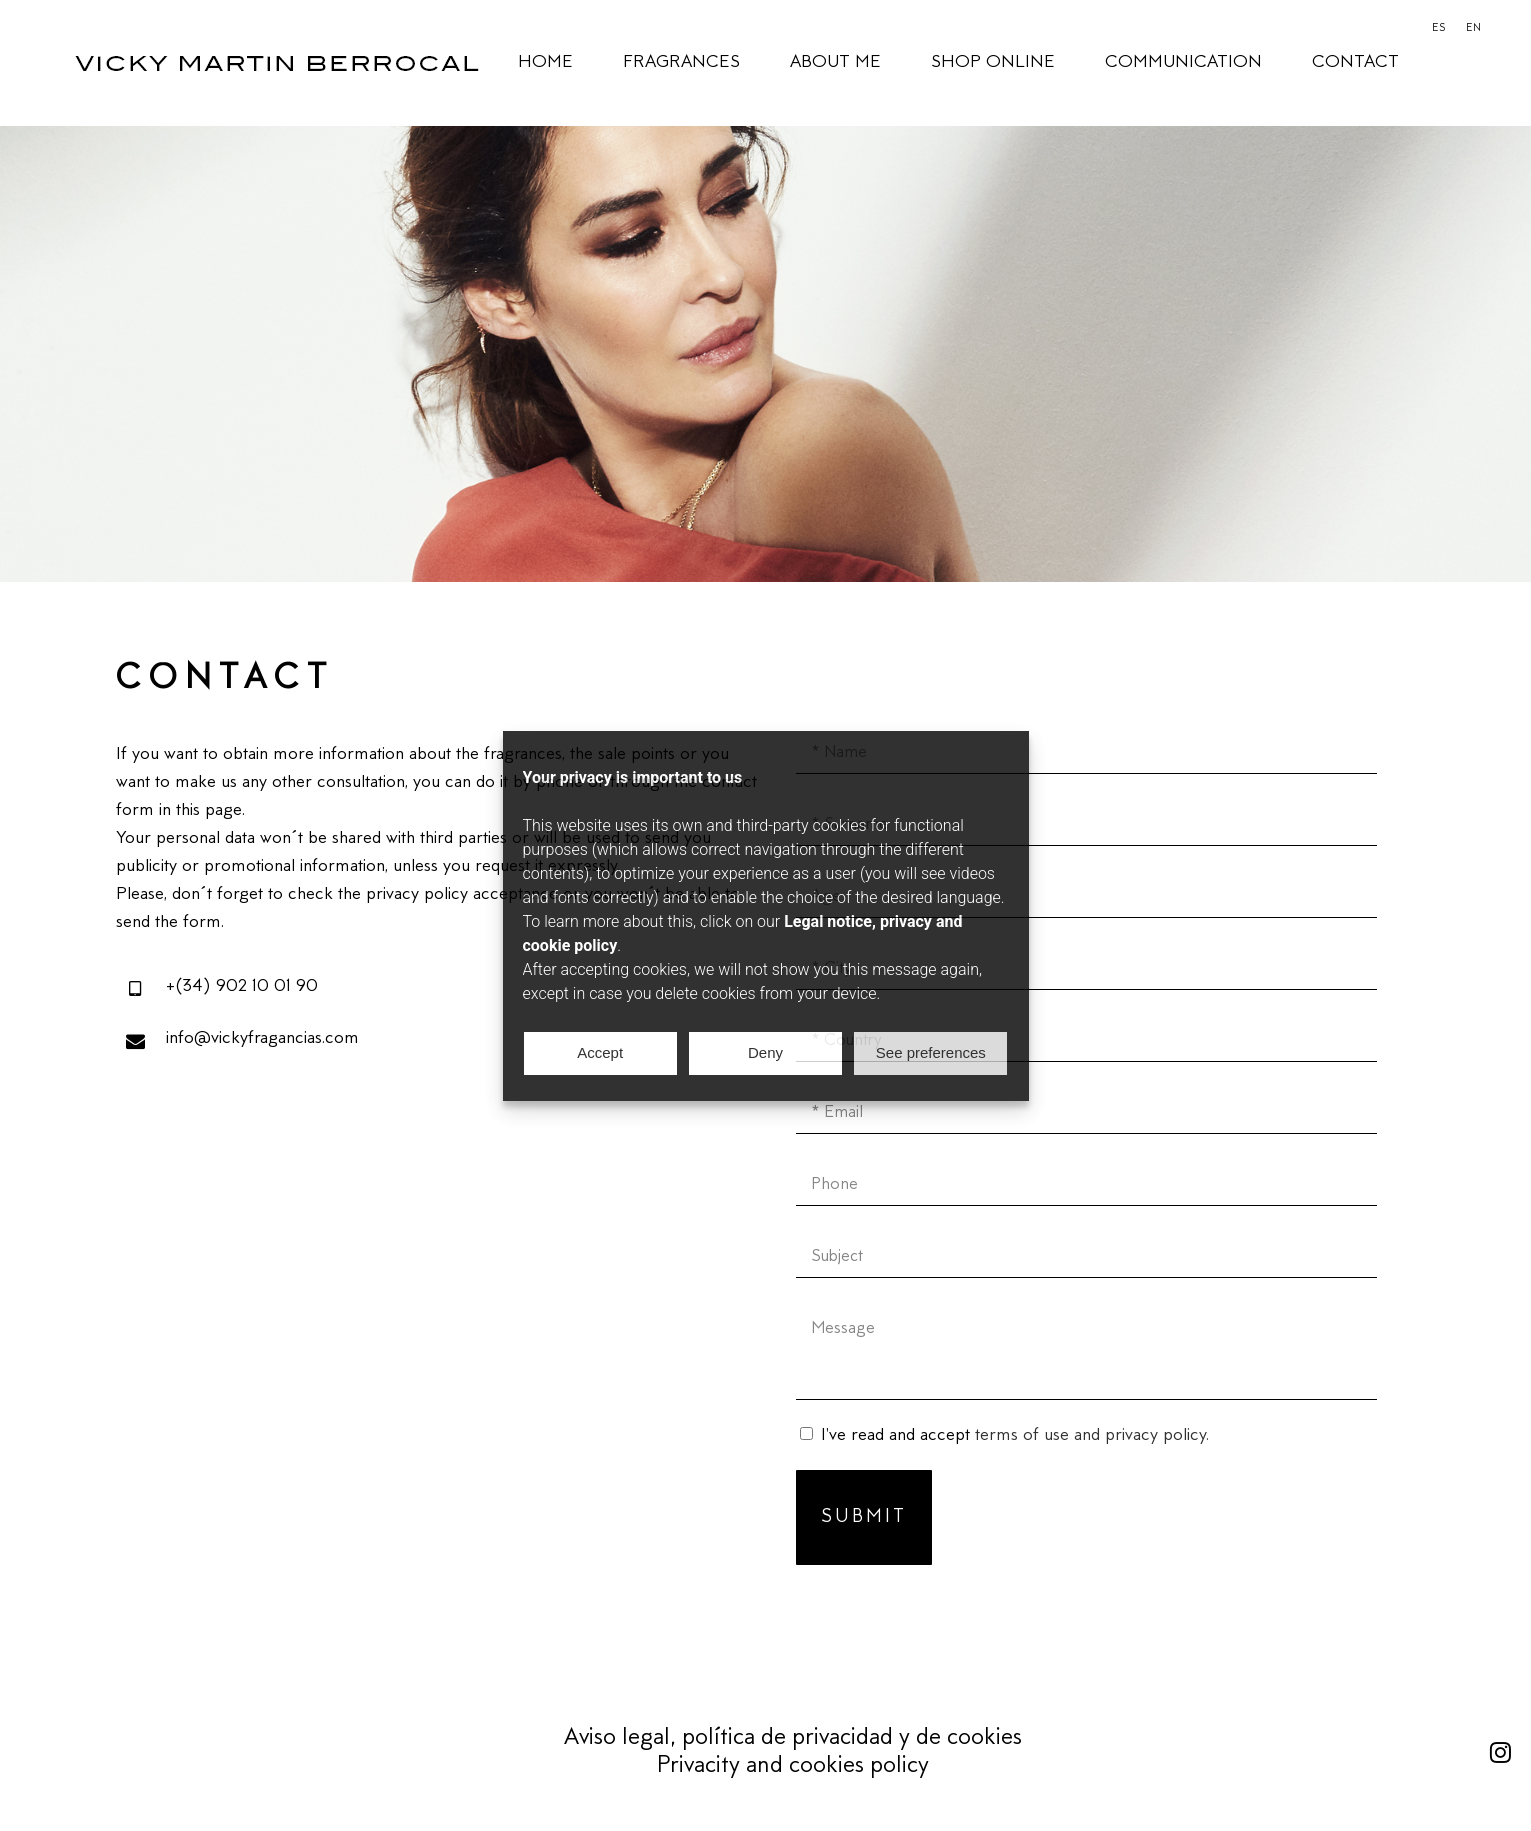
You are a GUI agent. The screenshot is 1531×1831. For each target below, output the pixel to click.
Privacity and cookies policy (793, 1766)
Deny (765, 1052)
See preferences (931, 1052)
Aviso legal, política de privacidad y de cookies (793, 1738)
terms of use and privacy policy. (1092, 1436)
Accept (600, 1052)
